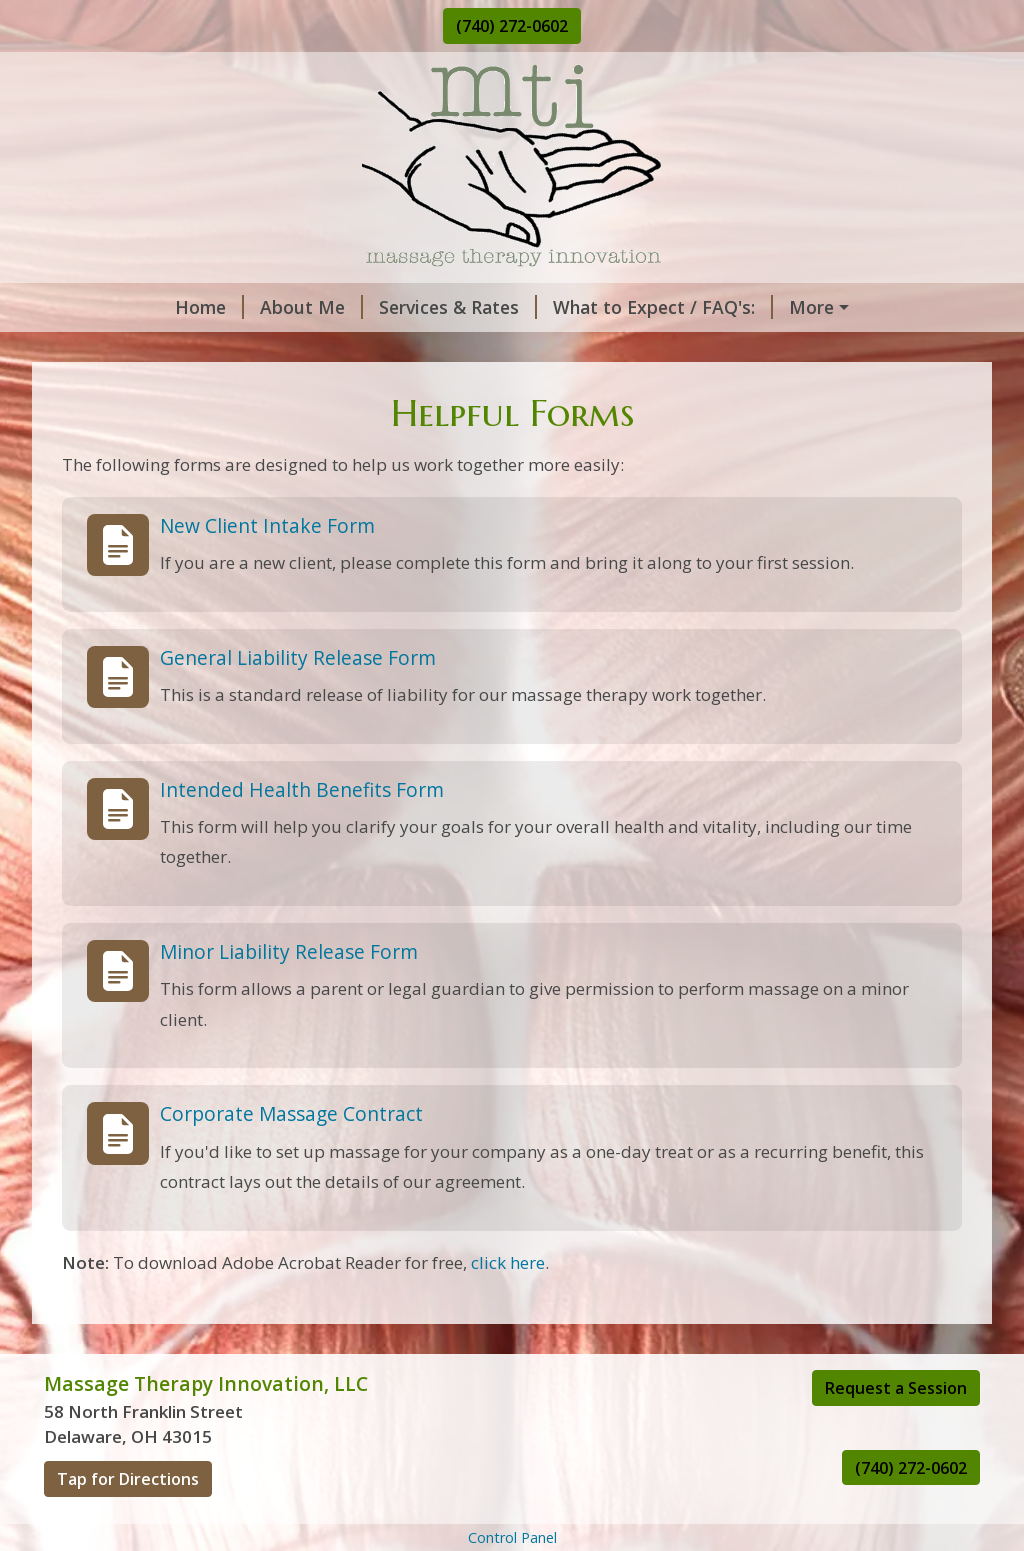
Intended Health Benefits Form (302, 831)
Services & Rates (343, 307)
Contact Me (118, 350)
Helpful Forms (340, 350)
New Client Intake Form (267, 567)
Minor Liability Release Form (289, 993)
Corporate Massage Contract (291, 1156)
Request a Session (896, 1430)
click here (508, 1304)
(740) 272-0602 (512, 26)
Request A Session (761, 307)
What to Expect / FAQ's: (548, 307)
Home (94, 307)
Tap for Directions (128, 1521)
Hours (228, 350)
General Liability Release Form (298, 699)
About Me (196, 307)
